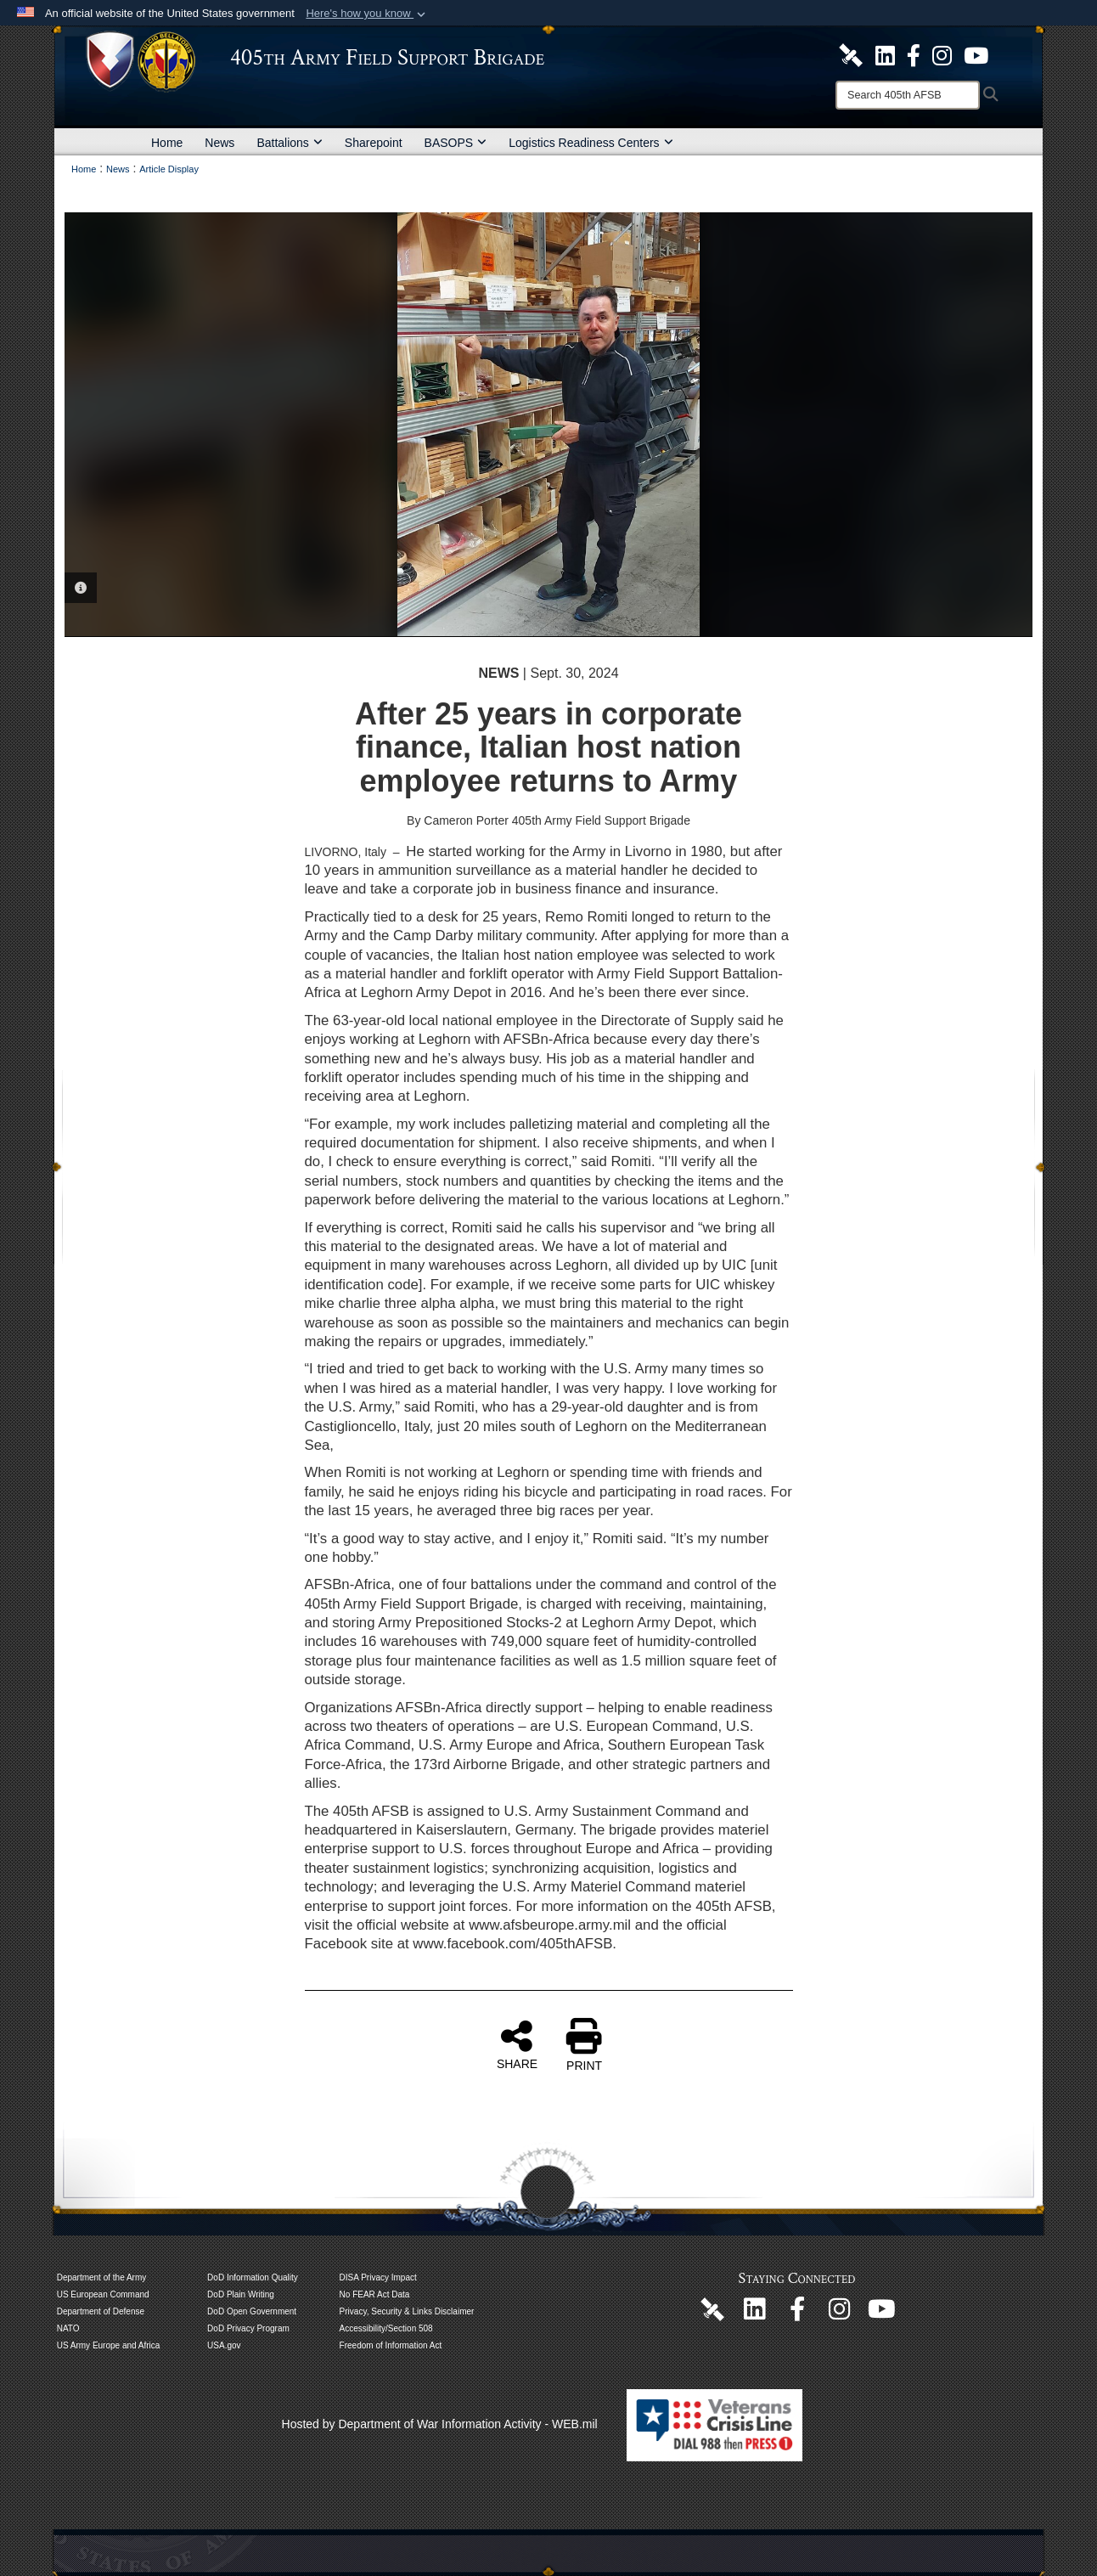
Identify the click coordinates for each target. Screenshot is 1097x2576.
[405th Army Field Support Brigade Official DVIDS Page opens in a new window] (712, 2307)
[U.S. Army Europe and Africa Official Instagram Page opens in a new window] (942, 54)
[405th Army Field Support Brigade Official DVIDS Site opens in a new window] (851, 54)
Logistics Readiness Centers (590, 142)
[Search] (907, 95)
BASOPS (456, 142)
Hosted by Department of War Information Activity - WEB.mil (440, 2424)
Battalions (289, 142)
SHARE (517, 2044)
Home (167, 142)
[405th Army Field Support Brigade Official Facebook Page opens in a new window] (913, 54)
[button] (367, 13)
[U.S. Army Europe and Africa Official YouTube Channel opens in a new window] (976, 54)
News (219, 142)
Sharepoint (373, 142)
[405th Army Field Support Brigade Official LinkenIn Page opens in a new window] (755, 2313)
